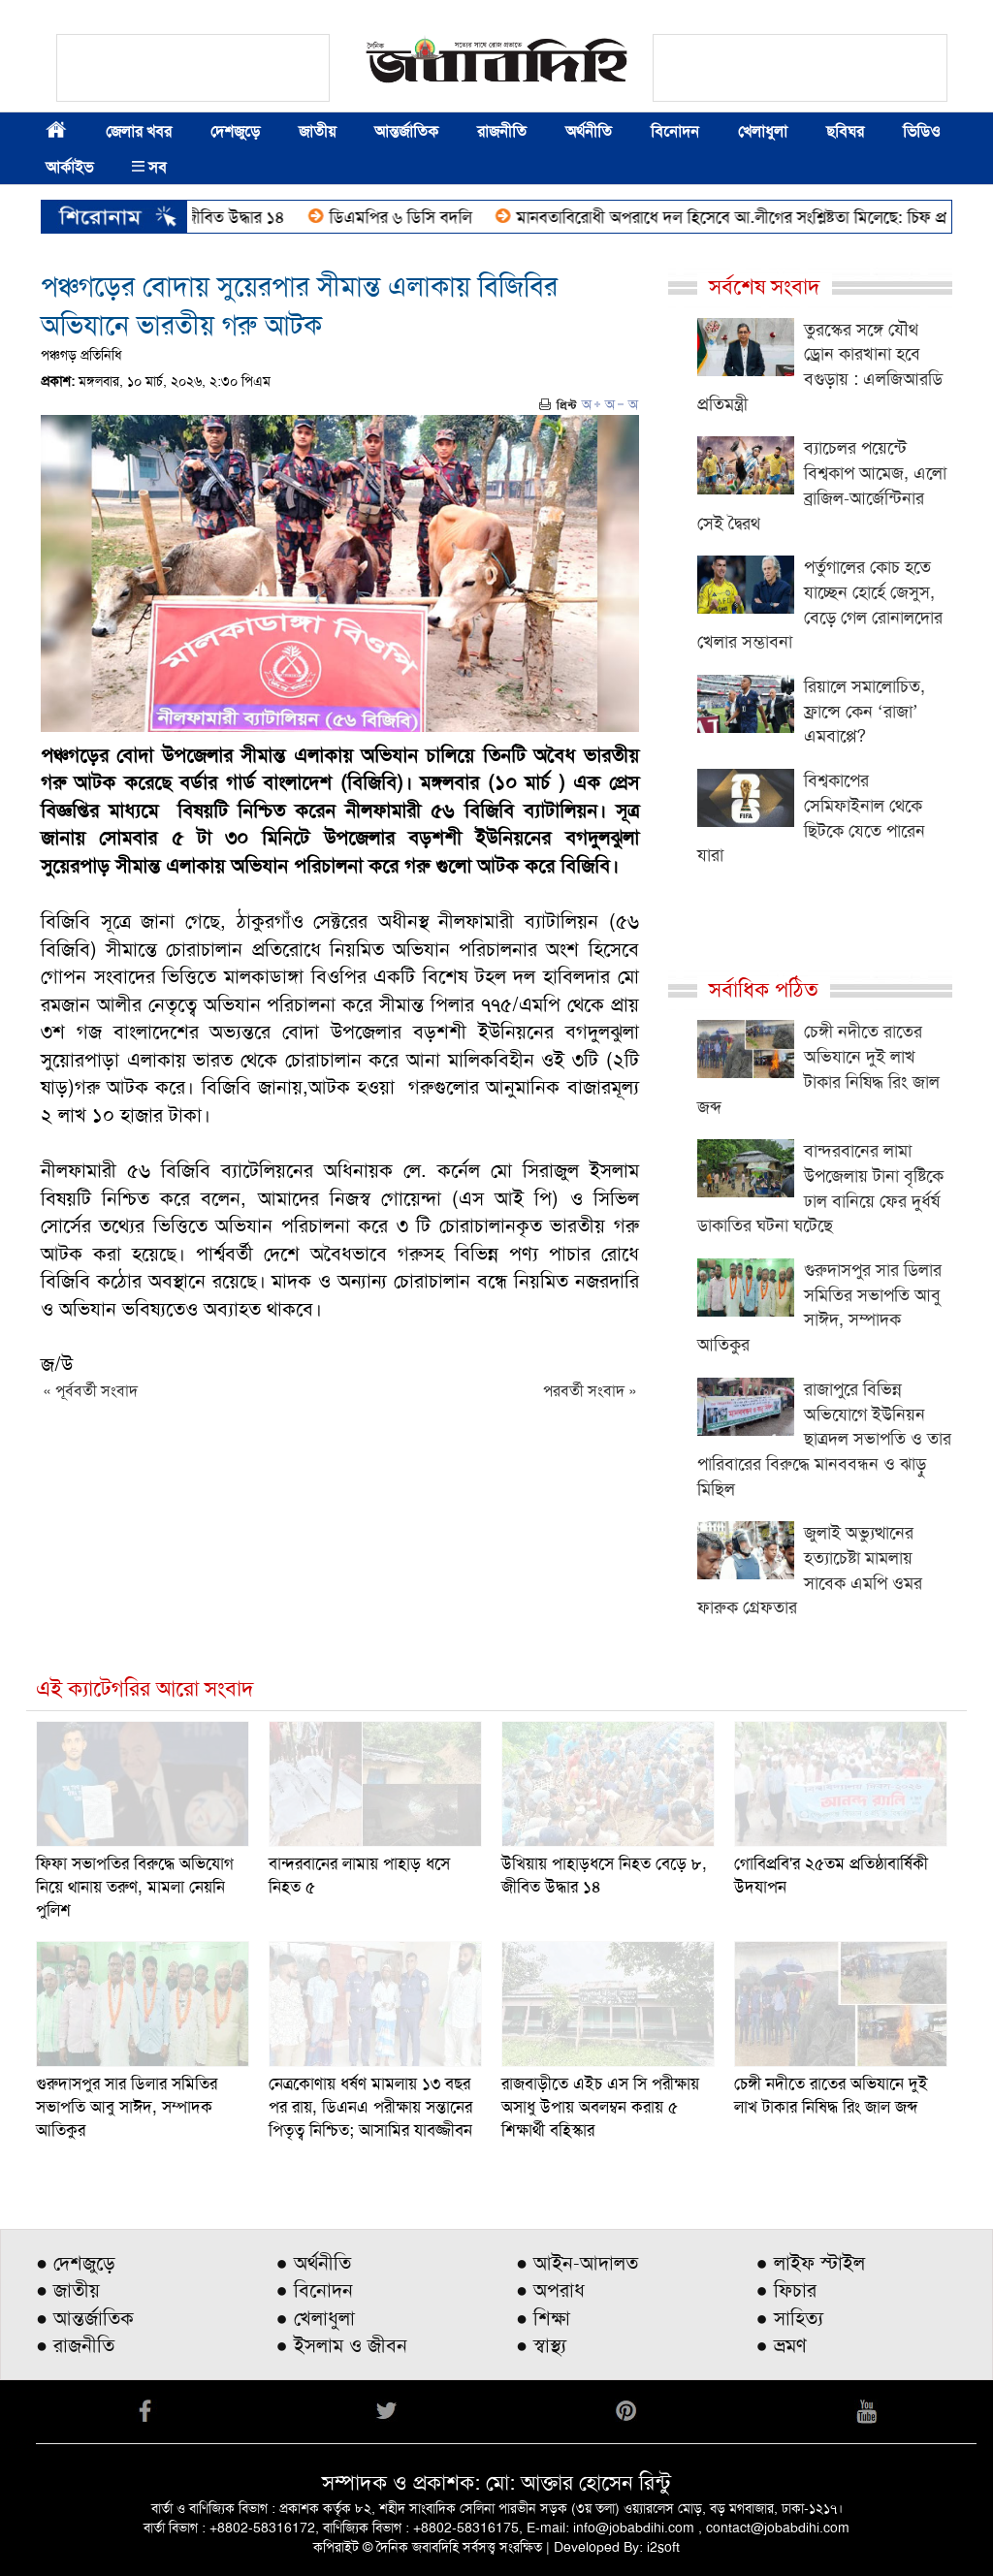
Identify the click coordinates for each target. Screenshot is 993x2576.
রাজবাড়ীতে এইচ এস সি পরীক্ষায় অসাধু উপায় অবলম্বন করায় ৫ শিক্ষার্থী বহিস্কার (600, 2107)
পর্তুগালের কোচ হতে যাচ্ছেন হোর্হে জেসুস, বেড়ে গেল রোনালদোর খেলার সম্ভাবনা (820, 604)
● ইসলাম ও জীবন (341, 2345)
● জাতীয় (68, 2290)
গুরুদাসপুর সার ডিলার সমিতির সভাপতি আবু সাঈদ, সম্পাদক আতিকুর (819, 1307)
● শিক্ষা (543, 2318)
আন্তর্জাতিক (406, 131)
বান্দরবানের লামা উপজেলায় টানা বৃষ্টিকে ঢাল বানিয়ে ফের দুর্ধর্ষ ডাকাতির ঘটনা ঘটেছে (820, 1188)
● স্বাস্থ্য (541, 2345)
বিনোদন (675, 131)
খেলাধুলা (762, 131)
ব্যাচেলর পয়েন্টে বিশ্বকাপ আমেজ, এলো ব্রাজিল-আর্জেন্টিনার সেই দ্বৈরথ (821, 485)
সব (149, 167)
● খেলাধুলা (315, 2318)
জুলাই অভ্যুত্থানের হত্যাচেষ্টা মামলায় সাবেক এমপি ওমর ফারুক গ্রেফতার (809, 1570)
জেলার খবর (139, 131)
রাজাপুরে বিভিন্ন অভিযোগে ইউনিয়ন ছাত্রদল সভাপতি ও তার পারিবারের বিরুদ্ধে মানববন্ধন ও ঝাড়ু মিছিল (824, 1439)
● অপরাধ (550, 2290)
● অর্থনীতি (313, 2262)
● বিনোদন (314, 2290)
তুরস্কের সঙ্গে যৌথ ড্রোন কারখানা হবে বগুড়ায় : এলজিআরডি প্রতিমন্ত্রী (820, 367)
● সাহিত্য (789, 2318)
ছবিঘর (845, 131)
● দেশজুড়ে (75, 2262)
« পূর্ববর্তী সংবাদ (90, 1391)
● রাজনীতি (75, 2345)
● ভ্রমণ (781, 2345)
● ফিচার (786, 2290)
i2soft (663, 2547)
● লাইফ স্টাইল (810, 2262)
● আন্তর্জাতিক (85, 2318)
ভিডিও (922, 131)
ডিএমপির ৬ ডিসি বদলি (413, 217)
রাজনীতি (502, 131)
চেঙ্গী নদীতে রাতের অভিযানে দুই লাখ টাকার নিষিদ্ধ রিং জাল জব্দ (818, 1069)
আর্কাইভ (69, 167)
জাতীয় (317, 131)
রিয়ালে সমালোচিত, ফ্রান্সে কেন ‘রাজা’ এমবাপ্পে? (864, 711)
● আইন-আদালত (577, 2262)
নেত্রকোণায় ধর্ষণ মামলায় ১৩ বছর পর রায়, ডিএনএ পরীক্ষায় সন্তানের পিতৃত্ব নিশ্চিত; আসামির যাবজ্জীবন (370, 2107)
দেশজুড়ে (235, 131)
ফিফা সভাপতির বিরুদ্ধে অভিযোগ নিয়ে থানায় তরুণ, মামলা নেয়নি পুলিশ (135, 1887)
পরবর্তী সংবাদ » (590, 1391)
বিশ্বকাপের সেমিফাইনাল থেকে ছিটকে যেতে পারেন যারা (811, 818)
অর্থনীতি (588, 131)
